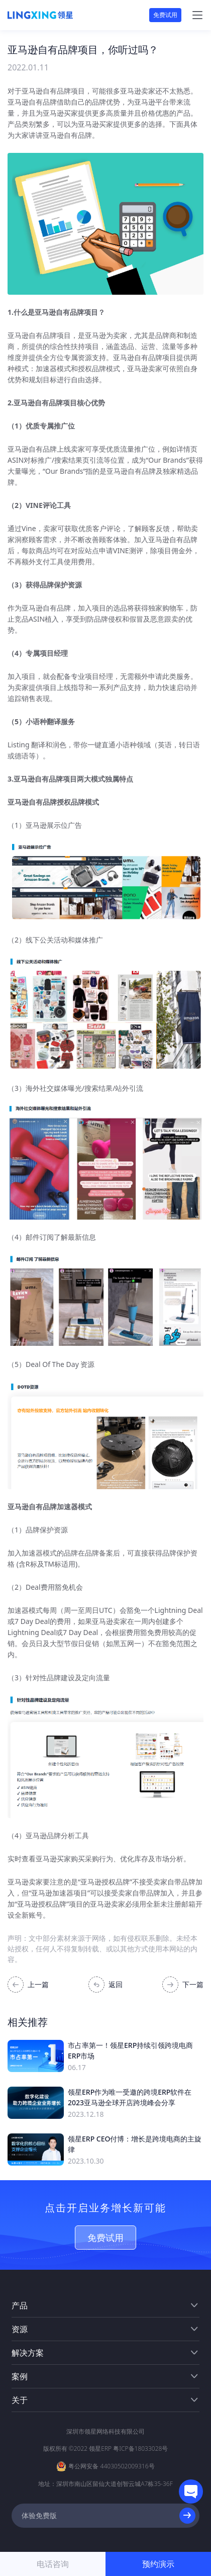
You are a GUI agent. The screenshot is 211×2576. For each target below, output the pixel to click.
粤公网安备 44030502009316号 (111, 2466)
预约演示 (158, 2563)
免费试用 (165, 15)
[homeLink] (40, 15)
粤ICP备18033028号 (140, 2448)
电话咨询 (53, 2563)
